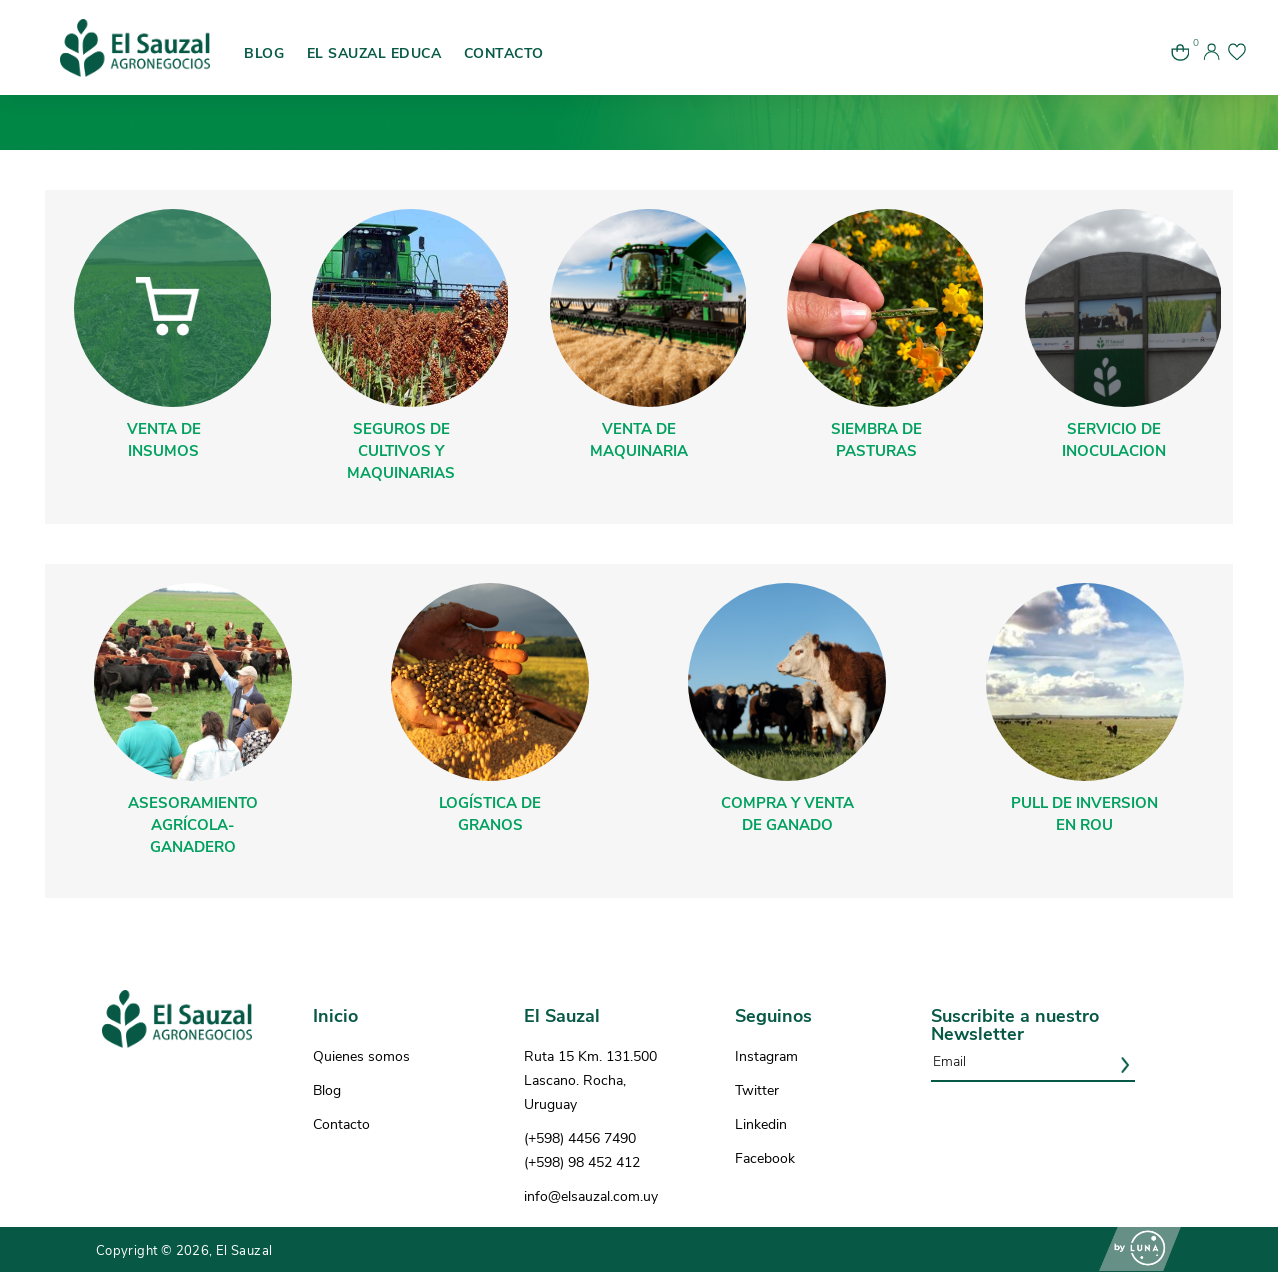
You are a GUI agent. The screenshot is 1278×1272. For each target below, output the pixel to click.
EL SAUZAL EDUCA (374, 53)
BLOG (264, 53)
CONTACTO (504, 53)
